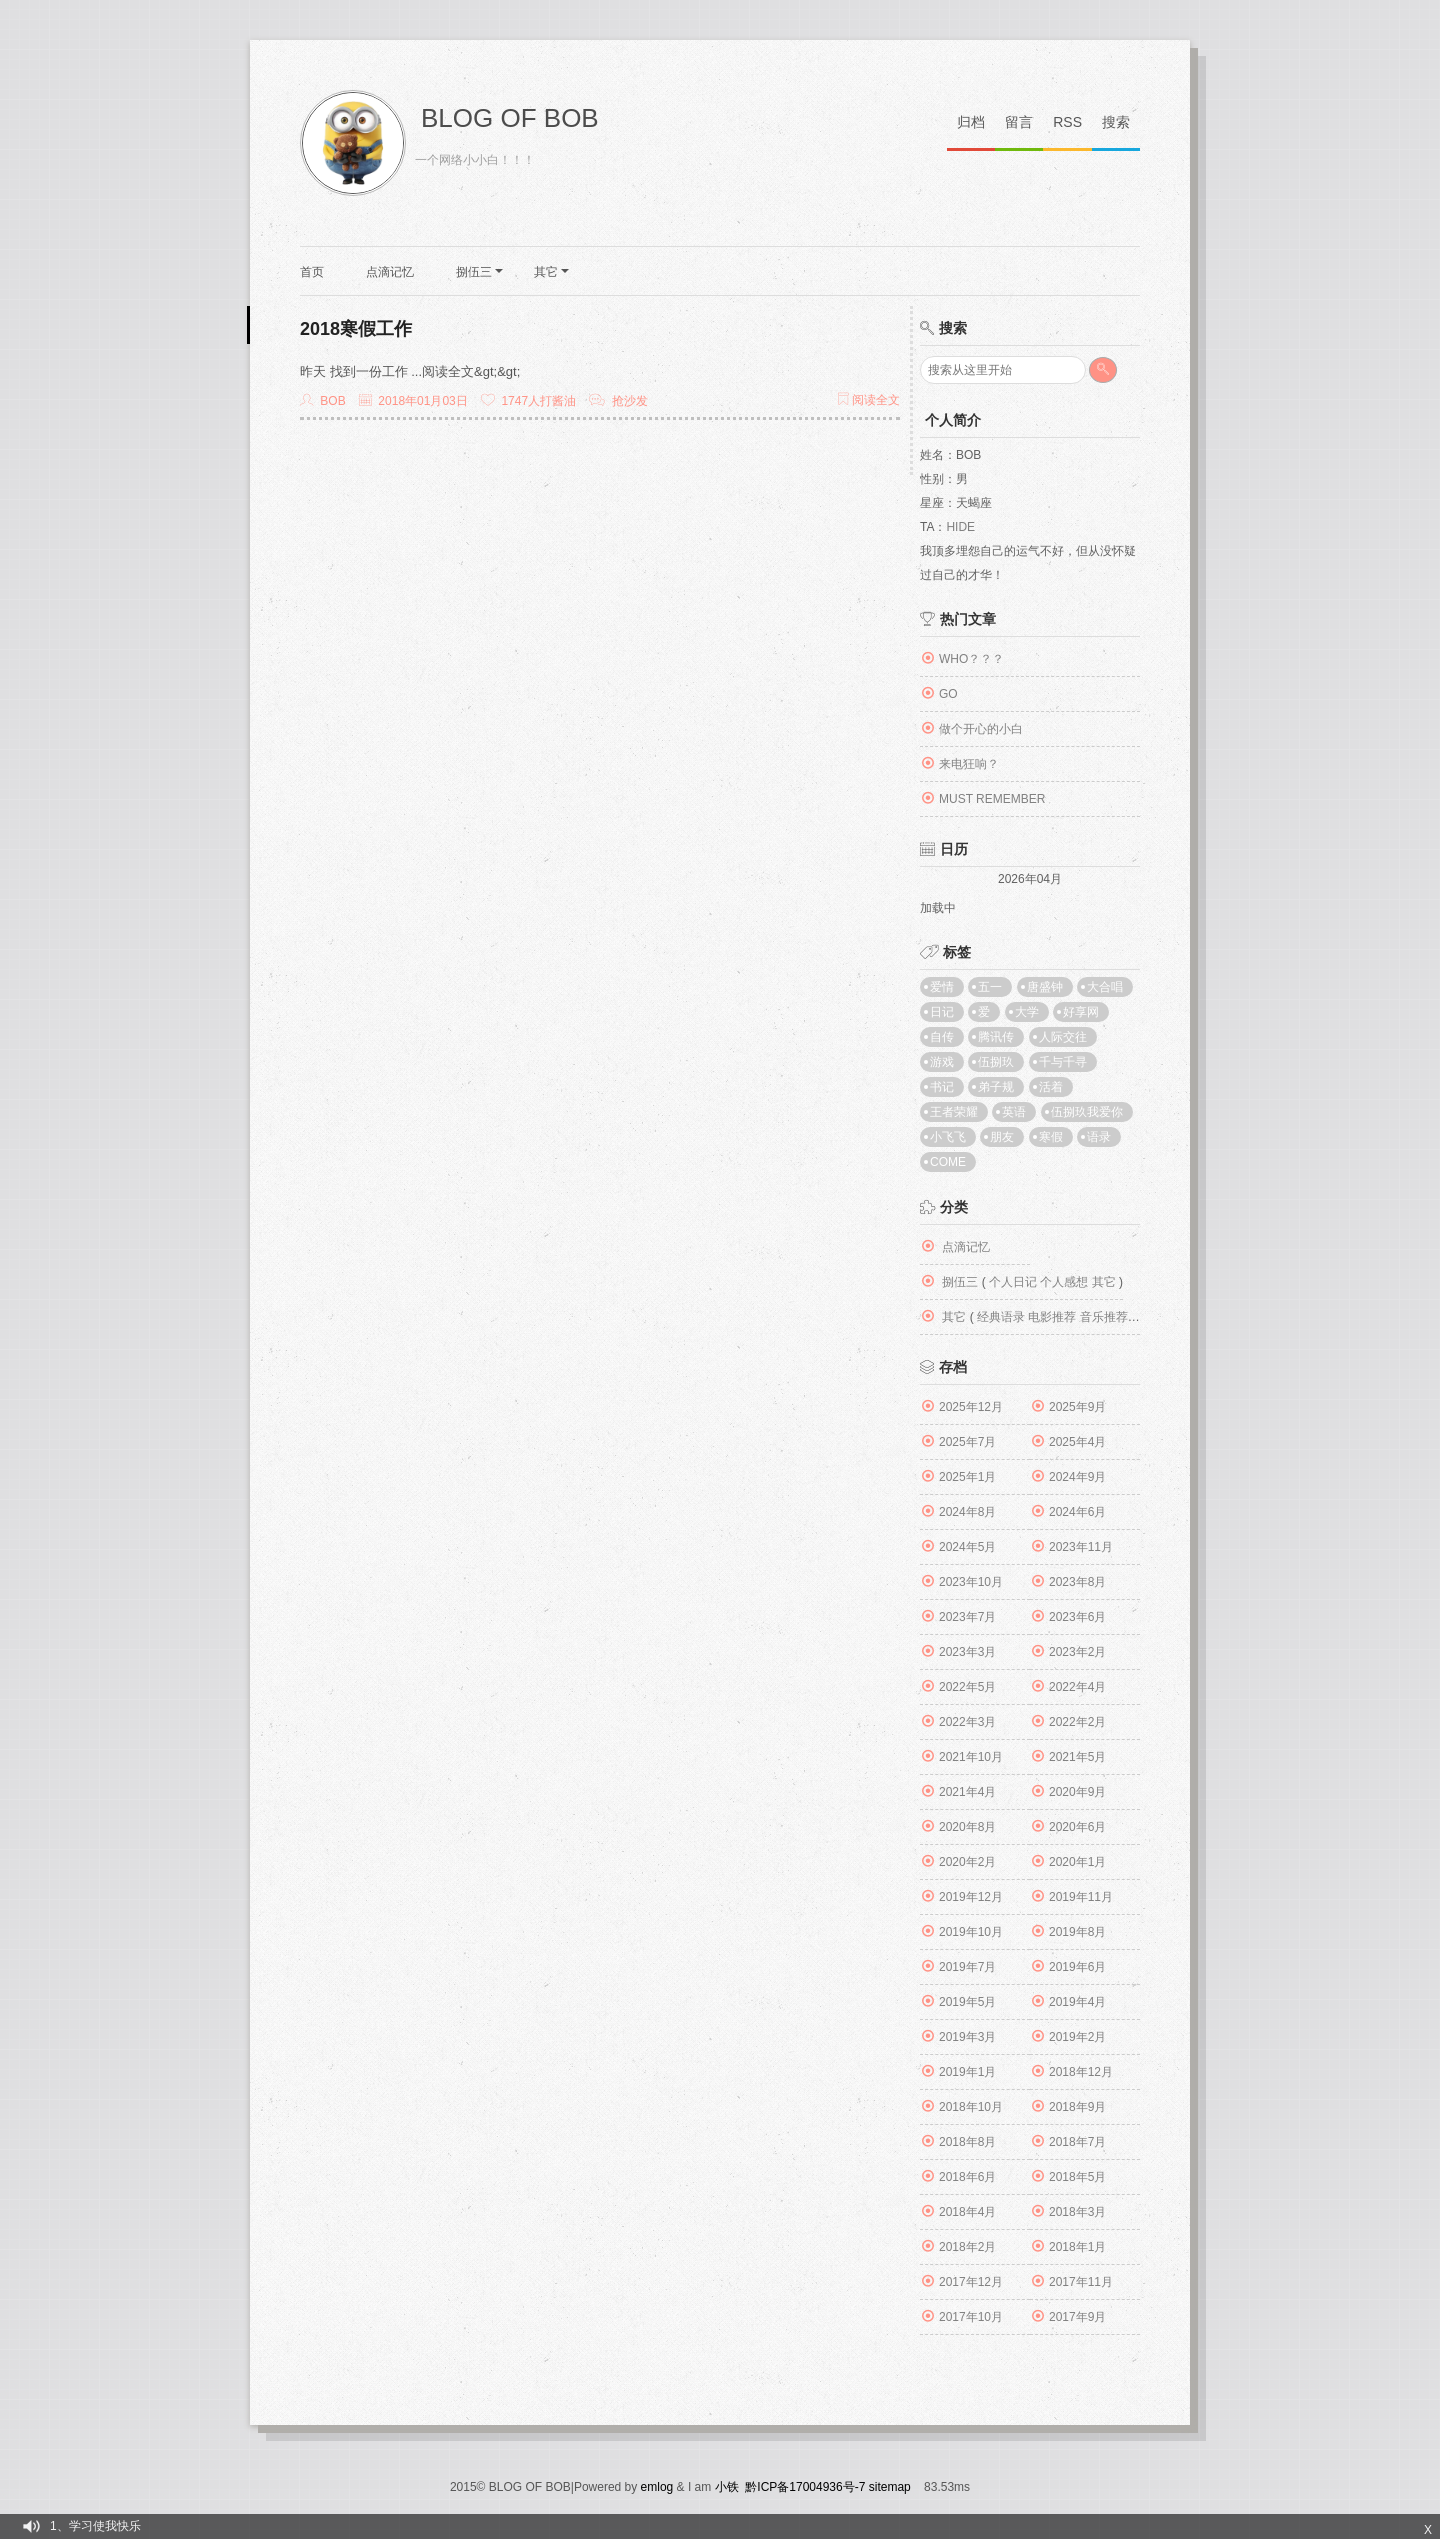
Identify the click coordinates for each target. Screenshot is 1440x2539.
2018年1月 (1077, 2247)
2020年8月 (967, 1827)
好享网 (1081, 1012)
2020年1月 (1077, 1862)
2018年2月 (967, 2247)
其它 (551, 272)
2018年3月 (1077, 2212)
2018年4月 (967, 2212)
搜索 (1116, 122)
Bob (332, 401)
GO (948, 694)
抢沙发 (630, 401)
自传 (942, 1037)
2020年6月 (1077, 1827)
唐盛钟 (1045, 987)
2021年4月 (967, 1792)
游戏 (942, 1062)
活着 (1051, 1087)
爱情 (942, 987)
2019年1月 (967, 2072)
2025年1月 (967, 1477)
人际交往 (1063, 1037)
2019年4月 (1077, 2002)
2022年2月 (1077, 1722)
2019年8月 (1077, 1932)
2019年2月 (1077, 2037)
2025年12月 (971, 1407)
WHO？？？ (971, 659)
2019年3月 (967, 2037)
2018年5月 (1077, 2177)
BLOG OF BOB (510, 118)
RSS (1067, 122)
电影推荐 (1052, 1317)
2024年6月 (1077, 1512)
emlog (657, 2487)
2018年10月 (971, 2107)
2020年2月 (967, 1862)
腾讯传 (996, 1037)
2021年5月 (1077, 1757)
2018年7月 (1077, 2142)
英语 (1014, 1112)
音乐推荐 (1104, 1317)
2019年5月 (967, 2002)
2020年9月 (1077, 1792)
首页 (312, 272)
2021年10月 (971, 1757)
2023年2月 (1077, 1652)
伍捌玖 (996, 1062)
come (948, 1162)
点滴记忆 (390, 272)
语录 (1099, 1137)
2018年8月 (967, 2142)
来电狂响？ (969, 764)
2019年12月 (971, 1897)
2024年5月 (967, 1547)
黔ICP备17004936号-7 (805, 2487)
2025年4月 (1077, 1442)
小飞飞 (948, 1137)
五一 (990, 987)
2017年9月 (1077, 2317)
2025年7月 (967, 1442)
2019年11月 (1081, 1897)
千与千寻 (1063, 1062)
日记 (942, 1012)
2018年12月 (1081, 2072)
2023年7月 (967, 1617)
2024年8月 (967, 1512)
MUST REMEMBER (992, 799)
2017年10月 (971, 2317)
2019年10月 (971, 1932)
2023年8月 (1077, 1582)
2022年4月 (1077, 1687)
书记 (942, 1087)
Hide (960, 527)
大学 (1027, 1012)
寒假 (1051, 1137)
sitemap (890, 2487)
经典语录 (1001, 1317)
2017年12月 (971, 2282)
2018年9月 (1077, 2107)
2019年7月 (967, 1967)
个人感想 (1064, 1282)
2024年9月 (1077, 1477)
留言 (1019, 122)
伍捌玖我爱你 (1087, 1112)
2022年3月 (967, 1722)
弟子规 (996, 1087)
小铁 (727, 2487)
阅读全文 (869, 400)
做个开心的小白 (981, 729)
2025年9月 (1077, 1407)
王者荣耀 (954, 1112)
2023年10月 (971, 1582)
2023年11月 (1081, 1547)
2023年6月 (1077, 1617)
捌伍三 (479, 272)
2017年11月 (1081, 2282)
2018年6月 (967, 2177)
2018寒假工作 (356, 329)
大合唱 (1105, 987)
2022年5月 (967, 1687)
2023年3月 (967, 1652)
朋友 (1002, 1137)
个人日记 (1013, 1282)
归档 (971, 122)
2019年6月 (1077, 1967)
